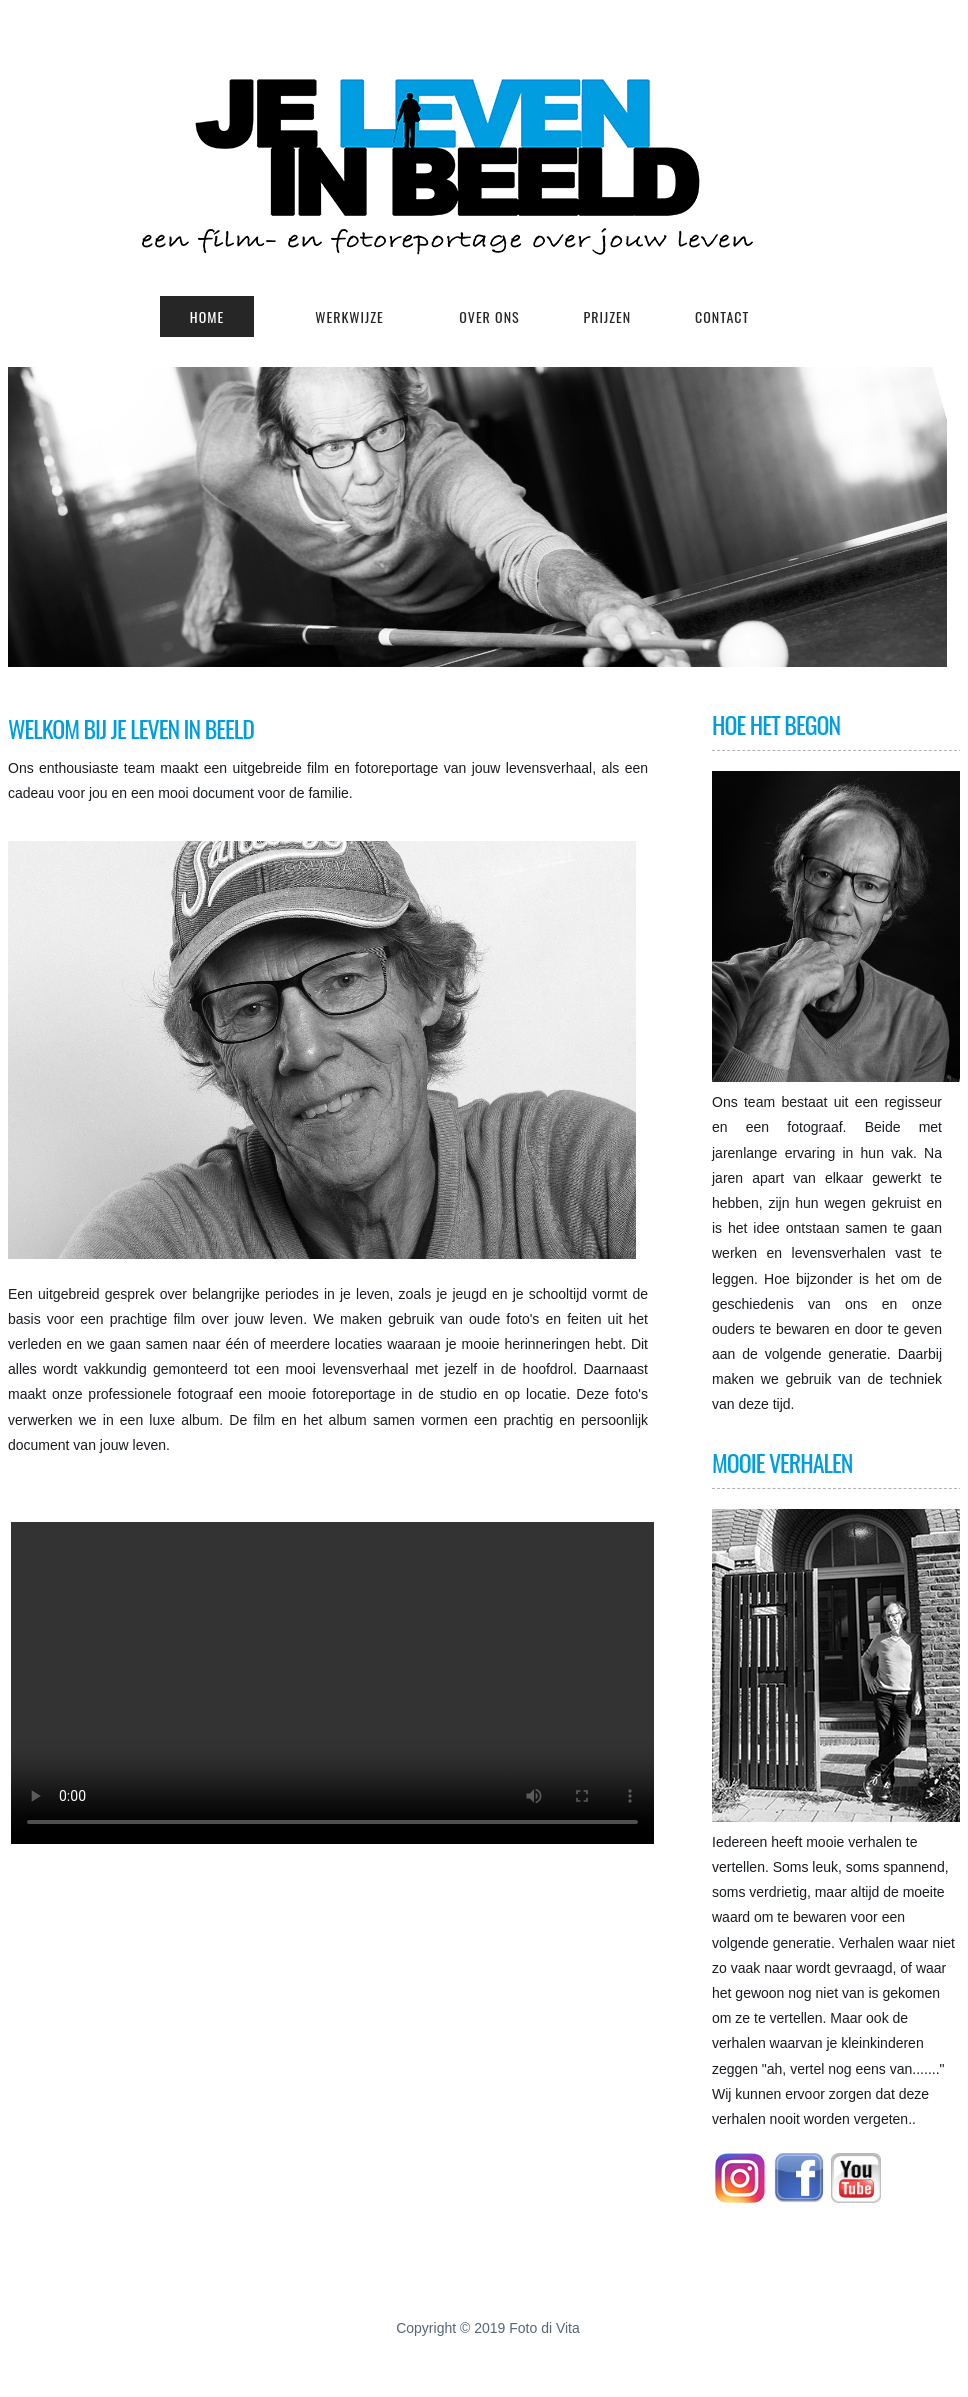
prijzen (608, 316)
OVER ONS (489, 316)
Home (207, 316)
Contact (722, 316)
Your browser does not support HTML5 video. (332, 1683)
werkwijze (349, 316)
